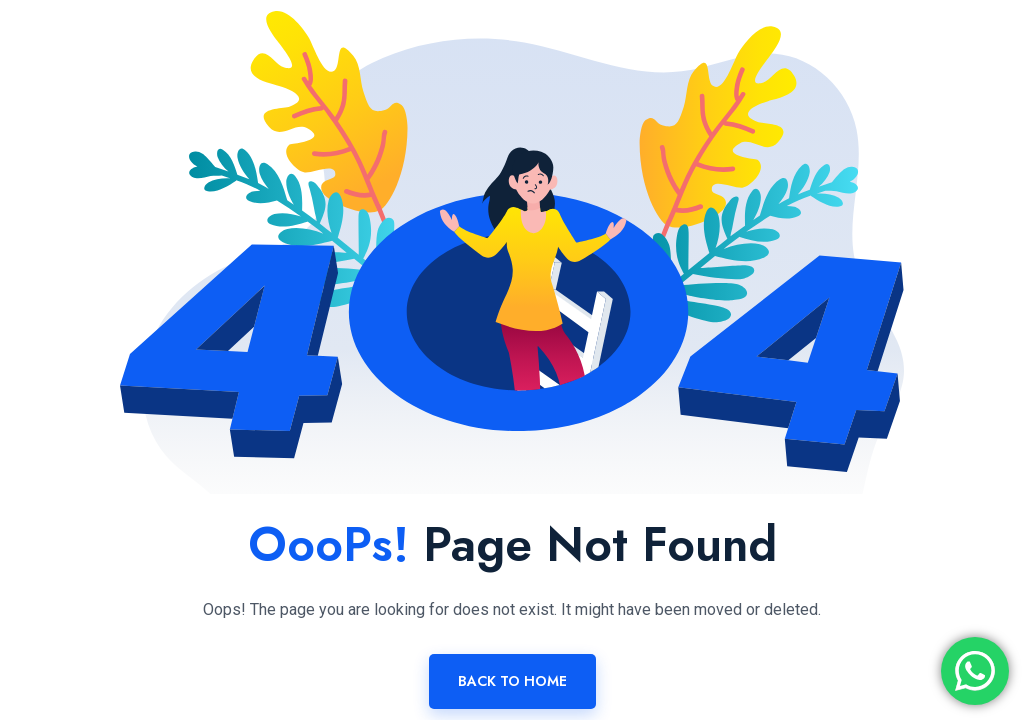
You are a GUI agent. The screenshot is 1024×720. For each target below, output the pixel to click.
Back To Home (512, 681)
